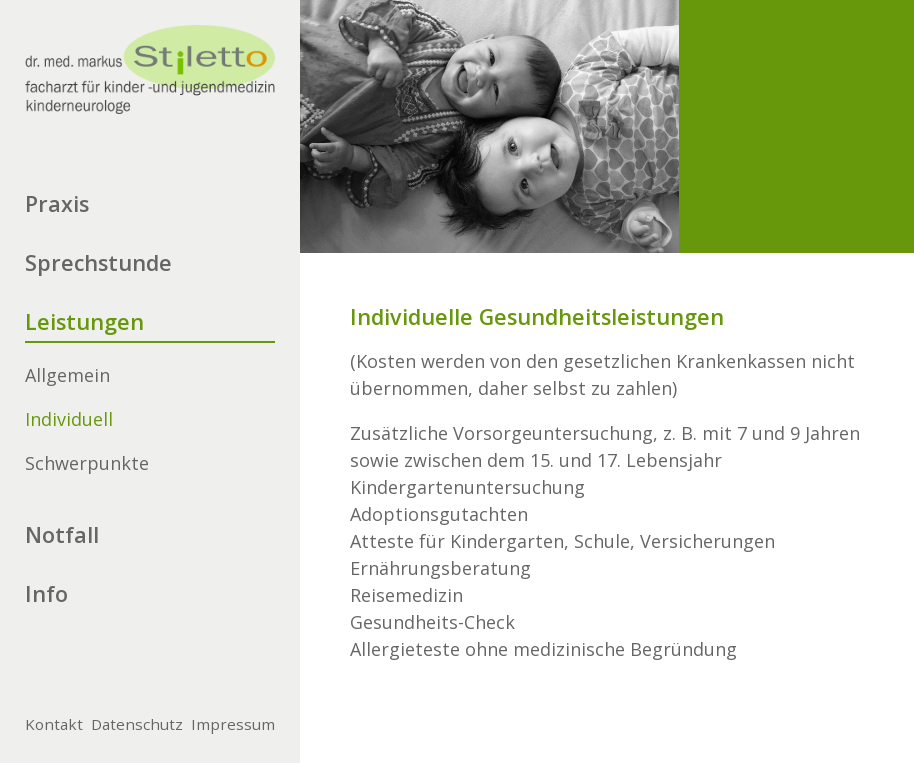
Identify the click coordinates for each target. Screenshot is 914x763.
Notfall (62, 534)
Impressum (233, 724)
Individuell (69, 419)
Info (46, 593)
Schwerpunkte (87, 463)
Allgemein (67, 375)
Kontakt (54, 724)
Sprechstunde (98, 262)
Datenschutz (137, 724)
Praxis (57, 203)
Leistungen (84, 321)
